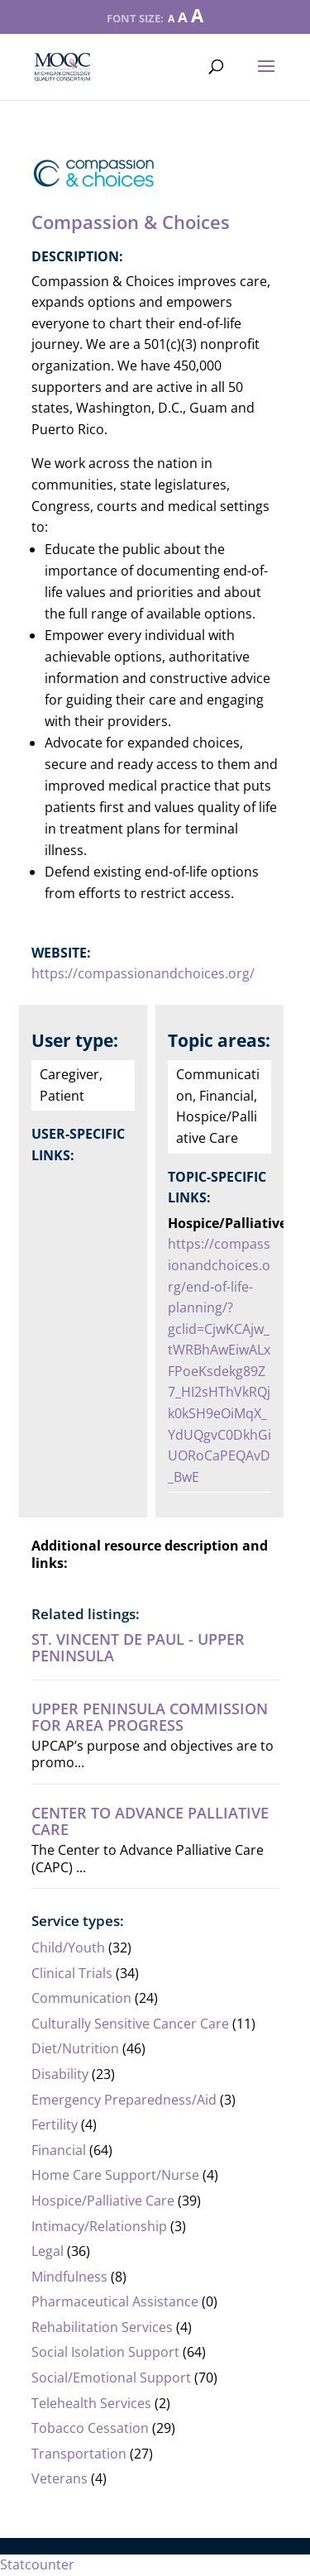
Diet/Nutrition (75, 2048)
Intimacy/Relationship (99, 2226)
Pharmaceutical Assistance (114, 2301)
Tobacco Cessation (90, 2428)
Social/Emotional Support (111, 2377)
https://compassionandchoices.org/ (143, 973)
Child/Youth (68, 1947)
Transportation (78, 2454)
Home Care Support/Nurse (115, 2175)
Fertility (54, 2124)
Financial (58, 2150)
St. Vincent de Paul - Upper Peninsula (138, 1647)
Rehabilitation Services (102, 2327)
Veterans (59, 2478)
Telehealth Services (91, 2403)
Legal (47, 2251)
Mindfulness (69, 2277)
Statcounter (37, 2564)
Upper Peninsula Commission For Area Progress (149, 1717)
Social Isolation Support (105, 2352)
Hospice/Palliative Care (102, 2200)
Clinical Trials (71, 1973)
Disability (59, 2074)
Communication (81, 1998)
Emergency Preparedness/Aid (124, 2100)
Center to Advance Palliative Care (150, 1821)
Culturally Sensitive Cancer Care (130, 2023)
